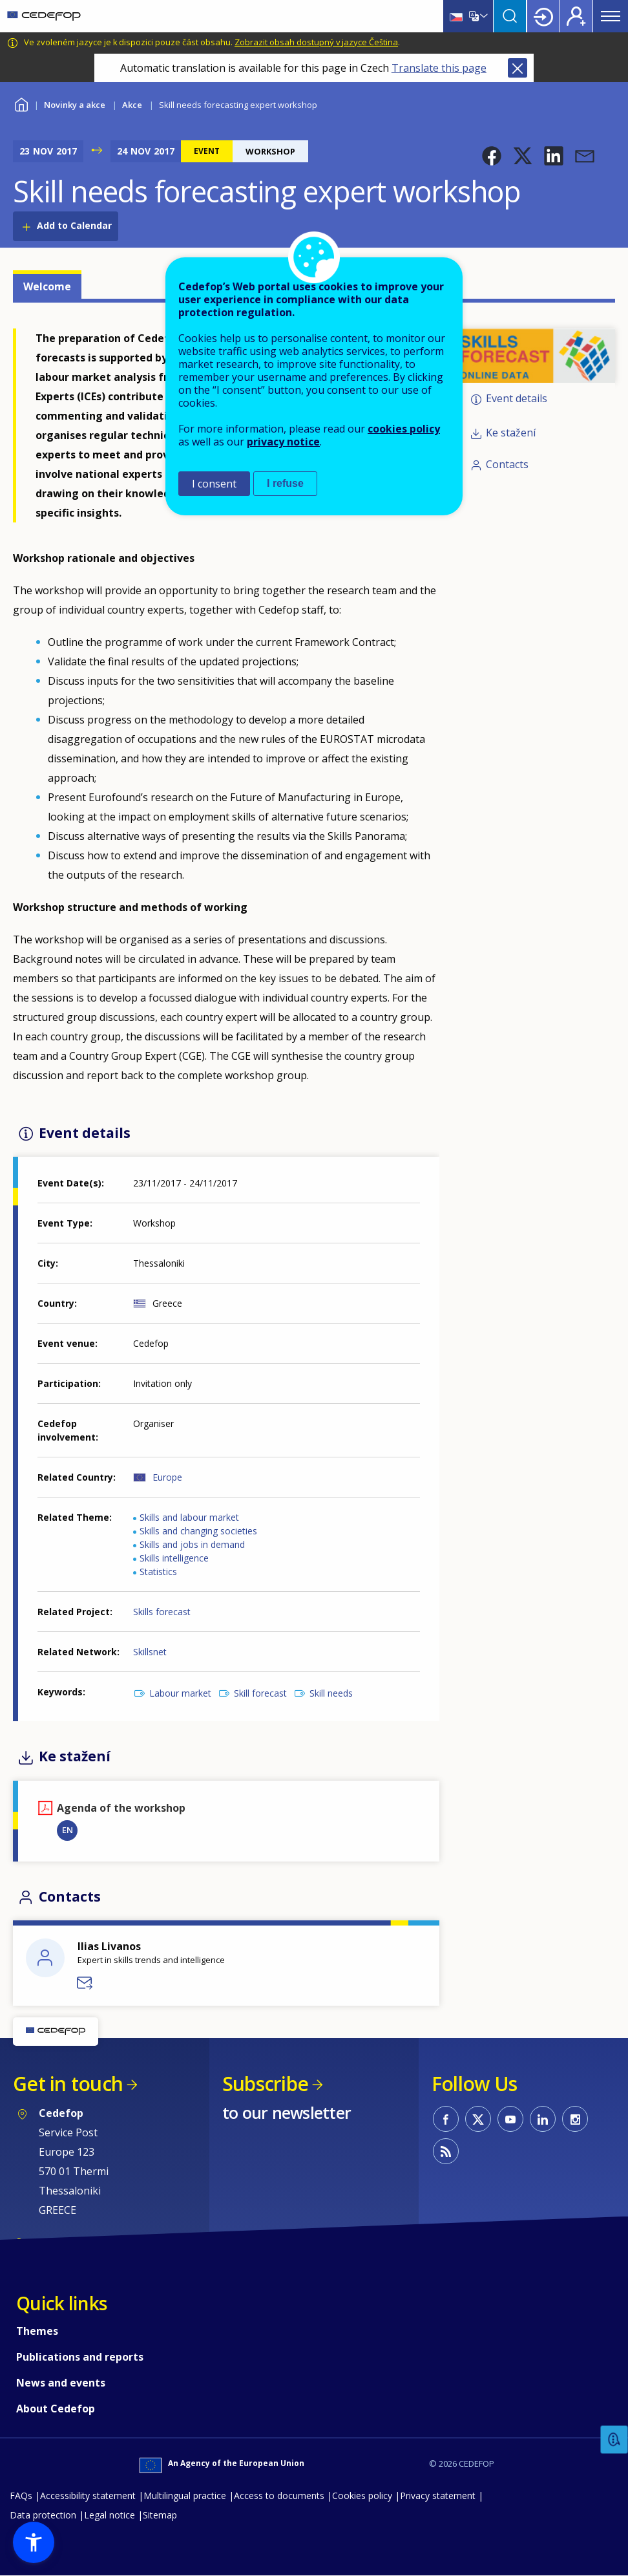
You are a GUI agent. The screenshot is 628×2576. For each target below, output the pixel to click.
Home (21, 103)
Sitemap (160, 2515)
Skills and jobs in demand (192, 1544)
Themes (37, 2331)
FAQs (21, 2495)
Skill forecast (260, 1693)
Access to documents (279, 2495)
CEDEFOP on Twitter (478, 2119)
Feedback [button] (614, 2440)
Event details (516, 398)
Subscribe (265, 2083)
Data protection (43, 2515)
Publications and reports (79, 2357)
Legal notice (109, 2515)
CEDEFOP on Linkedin (543, 2119)
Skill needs (331, 1693)
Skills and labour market (189, 1517)
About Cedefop (55, 2408)
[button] (492, 156)
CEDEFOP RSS (446, 2151)
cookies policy (404, 429)
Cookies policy (362, 2495)
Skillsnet (150, 1652)
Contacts (507, 464)
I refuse (285, 483)
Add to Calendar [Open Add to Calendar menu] (74, 225)
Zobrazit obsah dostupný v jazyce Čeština (316, 42)
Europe (167, 1477)
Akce (132, 105)
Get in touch (68, 2083)
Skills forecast (162, 1611)
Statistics (158, 1571)
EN (67, 1830)
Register (576, 16)
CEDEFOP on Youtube (510, 2119)
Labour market (180, 1693)
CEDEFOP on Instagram (575, 2119)
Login (543, 16)
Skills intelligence (174, 1558)
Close (517, 68)
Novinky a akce (74, 105)
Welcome (47, 286)
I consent (214, 484)
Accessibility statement (88, 2495)
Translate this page (439, 68)
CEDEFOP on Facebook (446, 2119)
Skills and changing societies (198, 1531)
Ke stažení (511, 432)
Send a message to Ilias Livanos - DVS (85, 1983)
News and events (60, 2383)
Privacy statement (438, 2495)
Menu (610, 16)
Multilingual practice (184, 2495)
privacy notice (283, 442)
